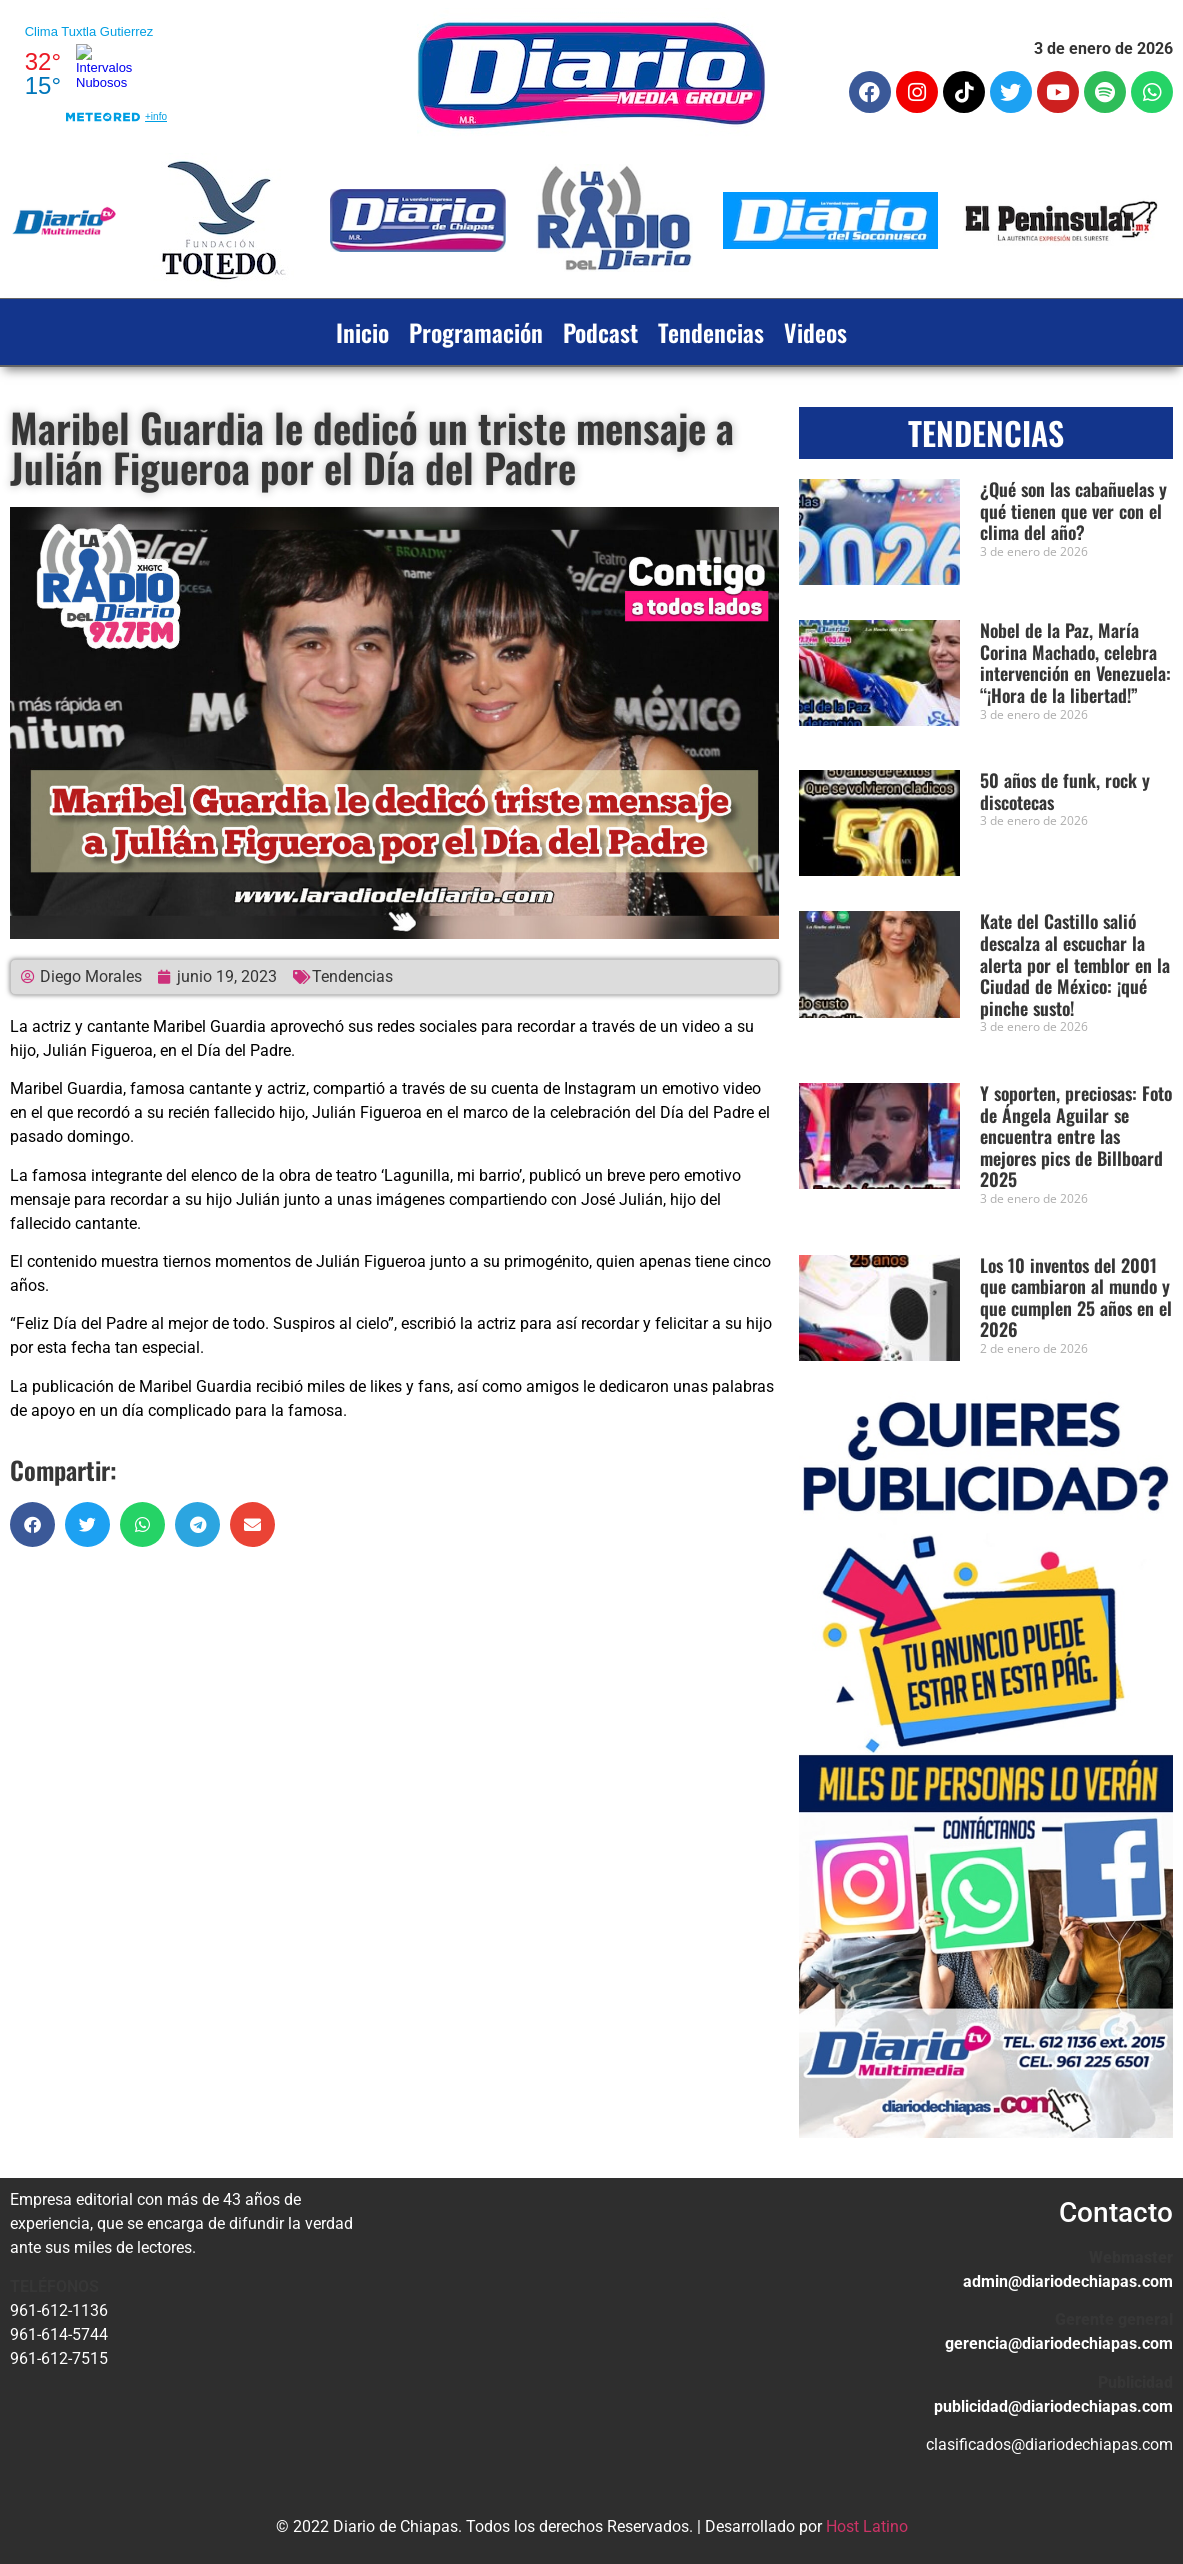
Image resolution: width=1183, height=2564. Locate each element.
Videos (815, 332)
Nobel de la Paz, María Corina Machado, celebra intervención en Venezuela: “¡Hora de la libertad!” (1075, 662)
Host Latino (867, 2526)
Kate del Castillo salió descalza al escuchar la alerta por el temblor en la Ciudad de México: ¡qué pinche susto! (1075, 964)
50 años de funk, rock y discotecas (1065, 791)
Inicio (362, 332)
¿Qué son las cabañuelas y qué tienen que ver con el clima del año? (1073, 510)
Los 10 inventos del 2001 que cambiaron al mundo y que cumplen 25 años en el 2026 (1076, 1297)
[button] (32, 1524)
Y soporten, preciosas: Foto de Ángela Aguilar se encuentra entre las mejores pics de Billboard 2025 (1076, 1136)
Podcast (600, 332)
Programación (476, 332)
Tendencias (711, 332)
